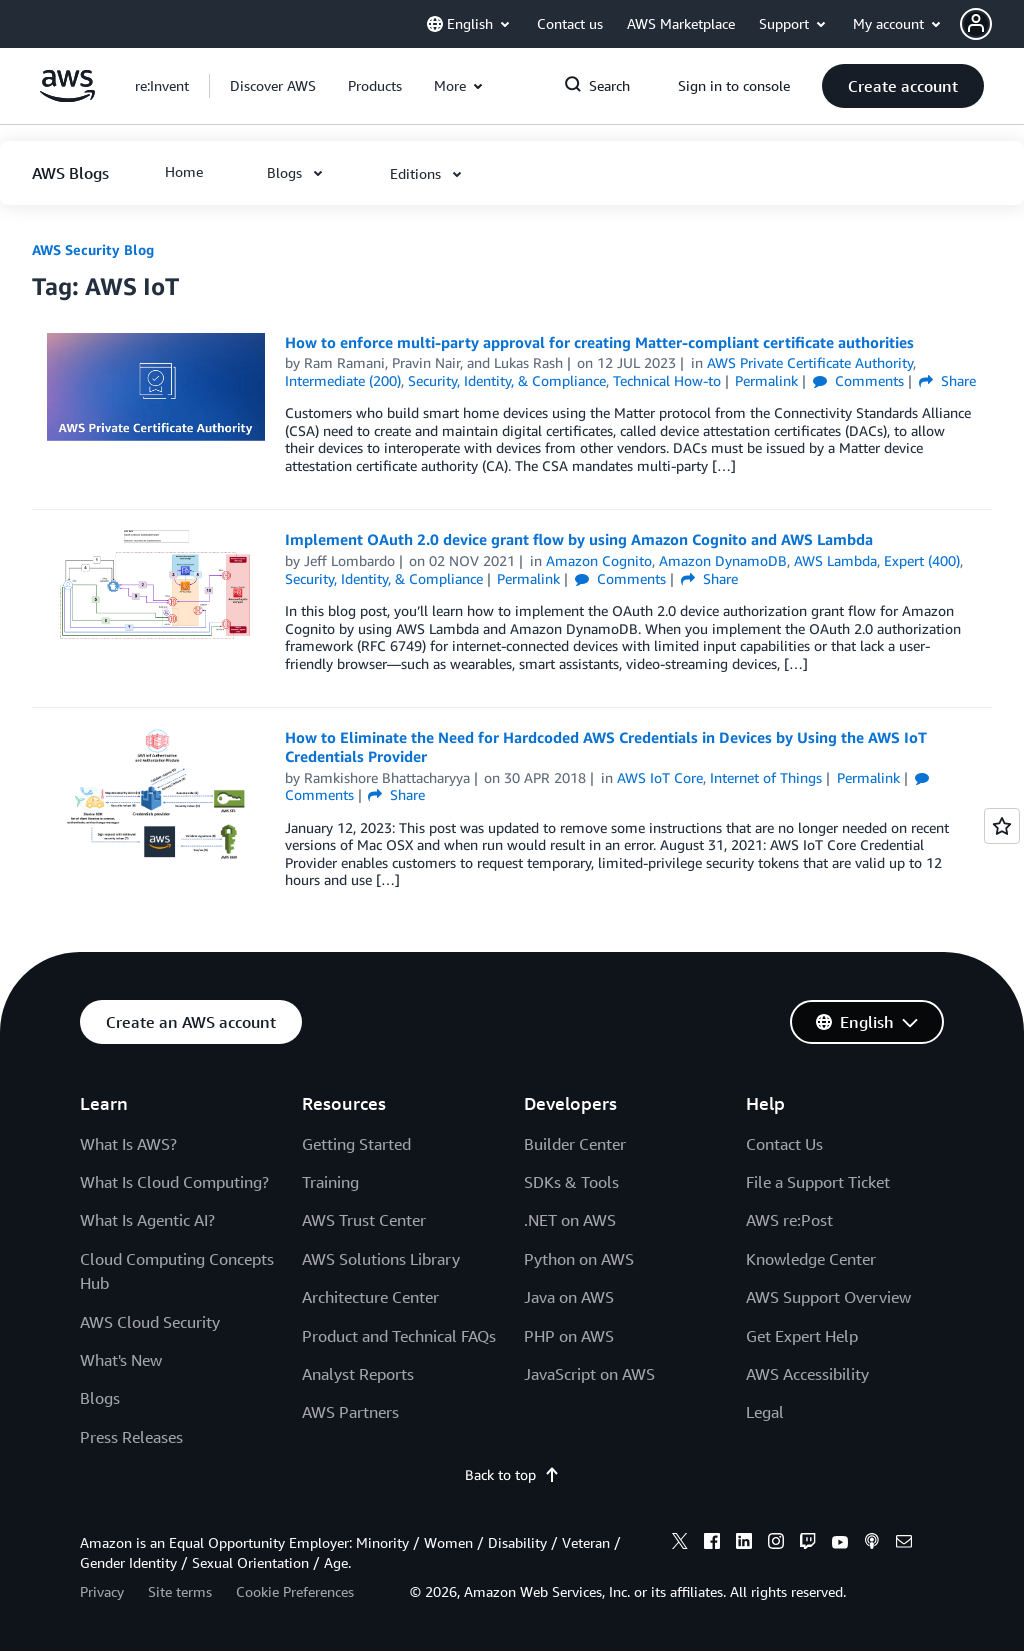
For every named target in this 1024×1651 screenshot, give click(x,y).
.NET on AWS (570, 1220)
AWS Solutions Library (381, 1259)
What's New (121, 1360)
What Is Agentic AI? (147, 1220)
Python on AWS (579, 1259)
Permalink (766, 380)
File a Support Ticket (818, 1182)
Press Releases (131, 1437)
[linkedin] (744, 1544)
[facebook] (712, 1544)
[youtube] (840, 1544)
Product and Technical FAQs (399, 1336)
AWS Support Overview (828, 1297)
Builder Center (575, 1144)
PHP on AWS (569, 1336)
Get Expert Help (802, 1336)
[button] (992, 24)
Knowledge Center (811, 1259)
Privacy (102, 1591)
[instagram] (776, 1544)
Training (330, 1182)
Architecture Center (370, 1297)
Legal (765, 1412)
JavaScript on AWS (589, 1374)
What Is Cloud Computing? (174, 1182)
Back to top (512, 1474)
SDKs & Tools (571, 1182)
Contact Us (784, 1144)
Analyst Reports (358, 1374)
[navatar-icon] (976, 24)
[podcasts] (872, 1544)
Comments (858, 380)
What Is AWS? (128, 1144)
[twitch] (808, 1544)
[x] (680, 1544)
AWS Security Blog (93, 249)
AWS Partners (350, 1412)
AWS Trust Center (364, 1220)
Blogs (100, 1398)
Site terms (180, 1591)
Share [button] (947, 380)
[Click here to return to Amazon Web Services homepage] (67, 96)
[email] (904, 1544)
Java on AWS (569, 1297)
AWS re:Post (789, 1220)
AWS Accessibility (807, 1374)
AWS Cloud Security (150, 1322)
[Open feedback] (1002, 826)
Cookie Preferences (295, 1591)
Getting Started (356, 1144)
